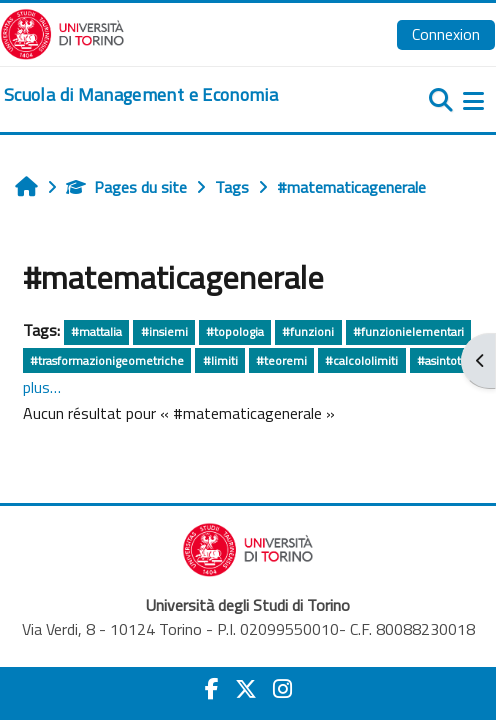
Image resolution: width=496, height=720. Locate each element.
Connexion (446, 34)
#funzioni (308, 331)
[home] (141, 95)
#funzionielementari (408, 331)
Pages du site (126, 187)
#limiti (220, 360)
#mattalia (96, 331)
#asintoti (440, 360)
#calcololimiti (361, 360)
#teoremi (281, 360)
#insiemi (164, 331)
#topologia (235, 331)
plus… (42, 387)
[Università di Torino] (62, 32)
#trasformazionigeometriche (107, 360)
